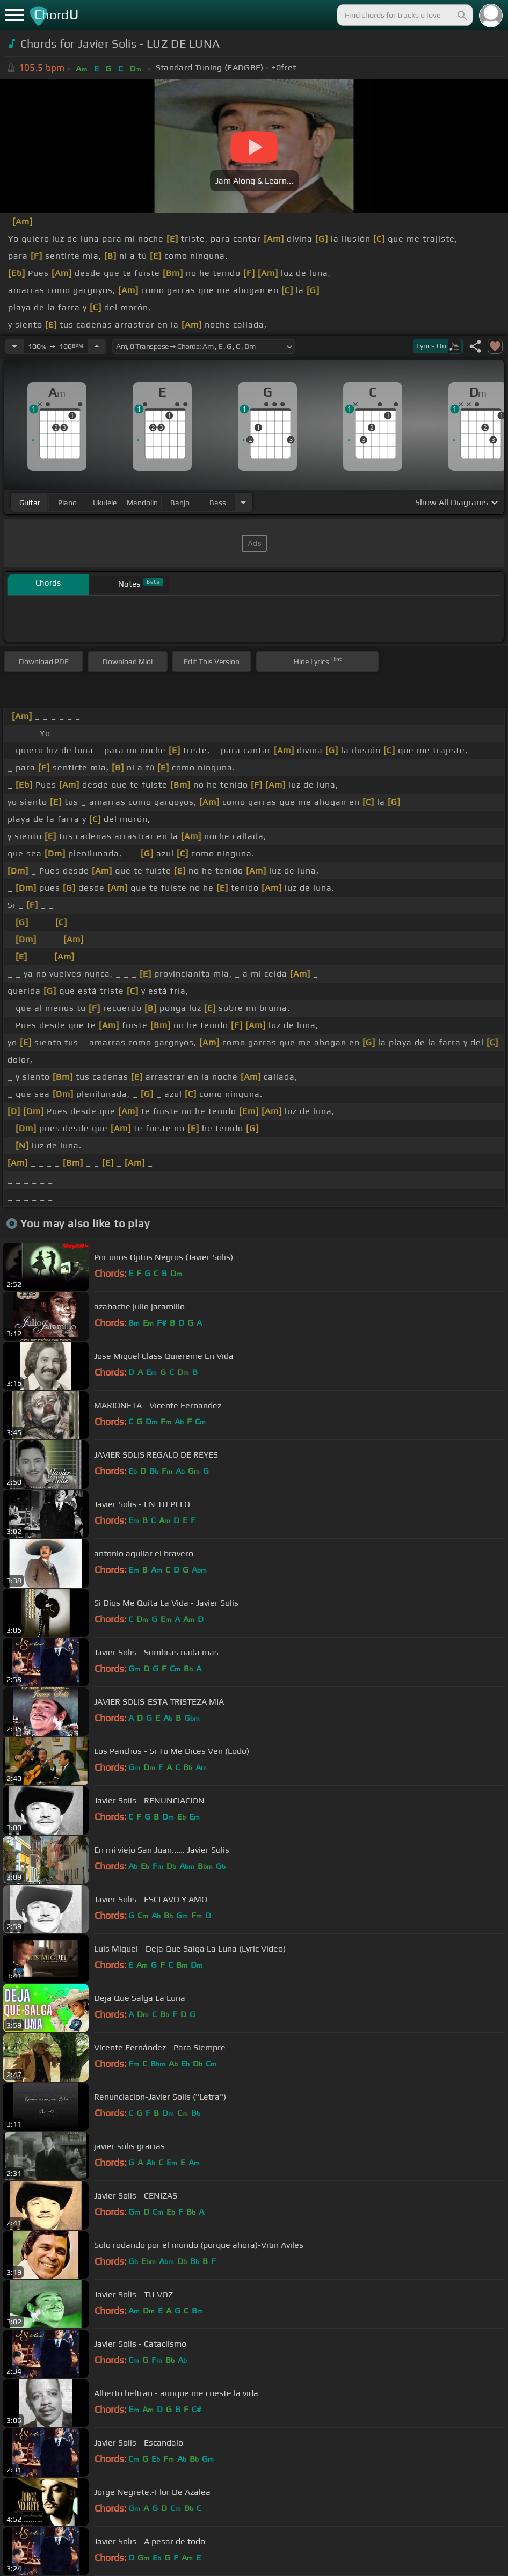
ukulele (105, 502)
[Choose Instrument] (243, 502)
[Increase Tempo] (97, 346)
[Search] (461, 15)
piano (67, 502)
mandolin (142, 502)
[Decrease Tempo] (14, 346)
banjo (180, 502)
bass (217, 502)
